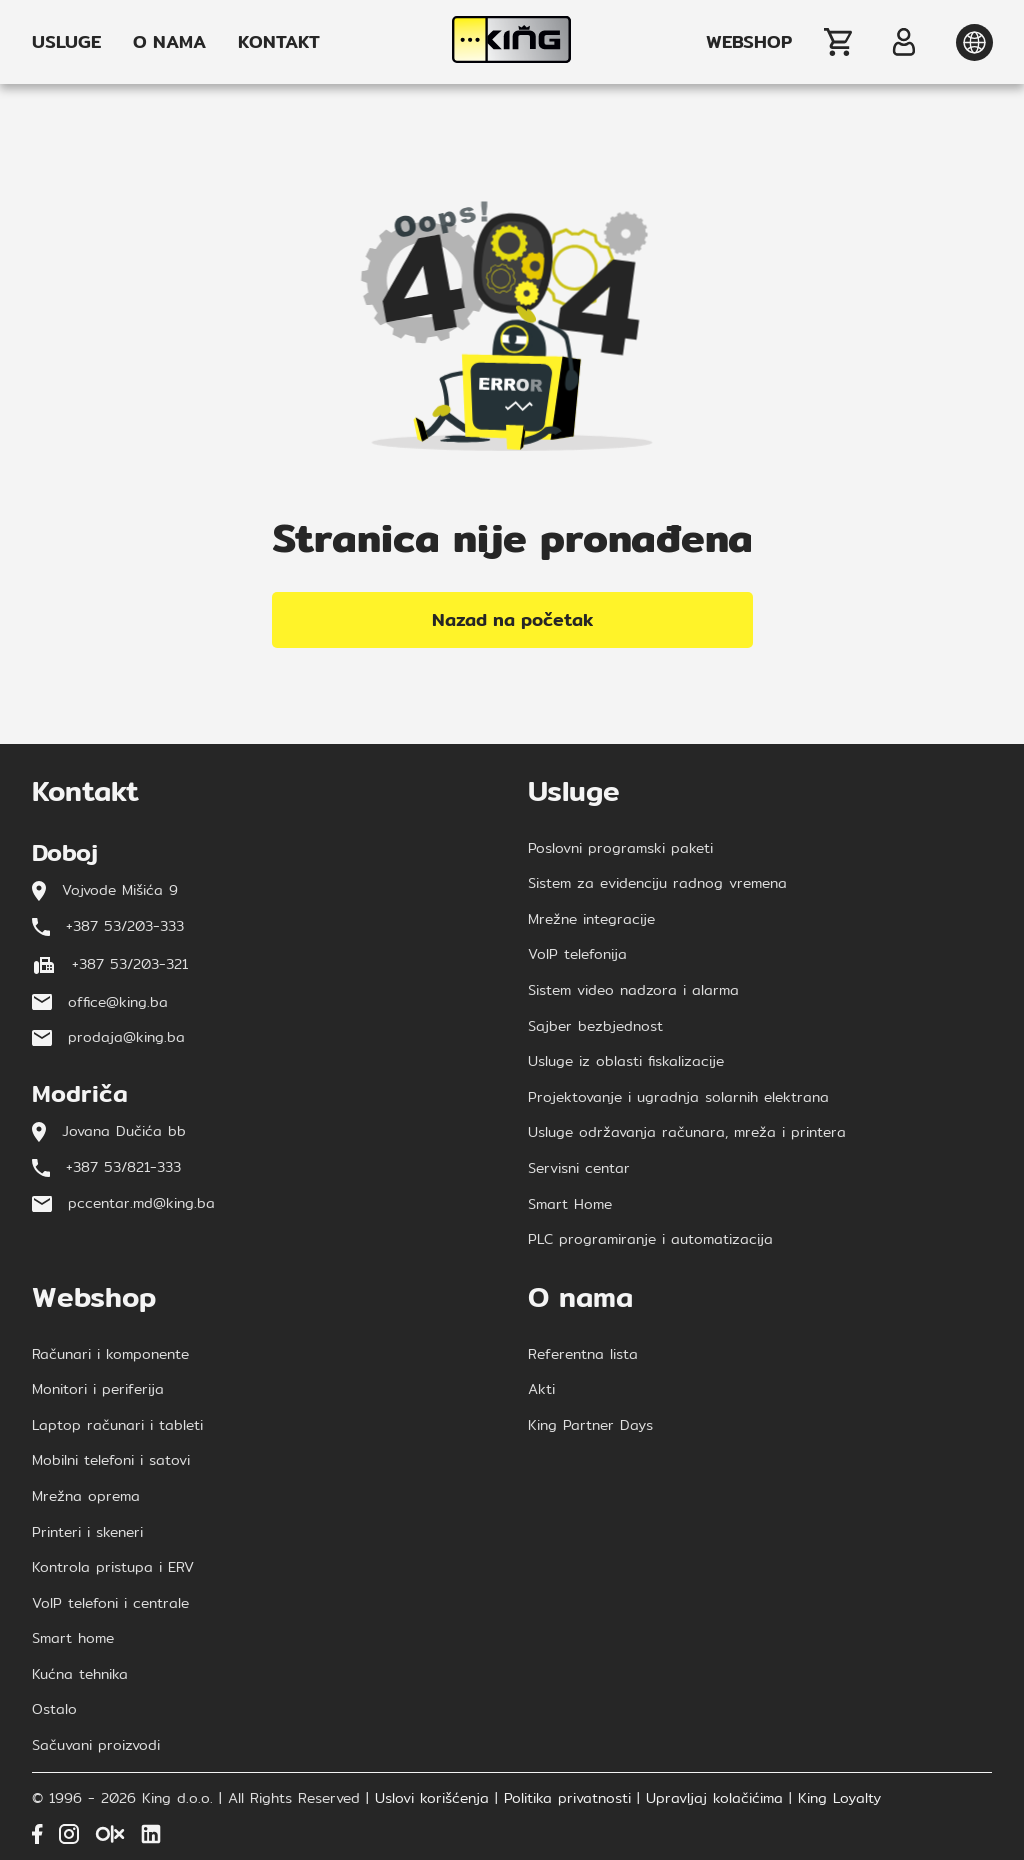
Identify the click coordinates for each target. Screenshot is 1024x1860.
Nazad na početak (512, 619)
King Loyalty (839, 1799)
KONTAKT (279, 42)
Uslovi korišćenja (432, 1799)
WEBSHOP (749, 42)
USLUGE (66, 42)
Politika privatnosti (567, 1799)
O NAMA (169, 42)
